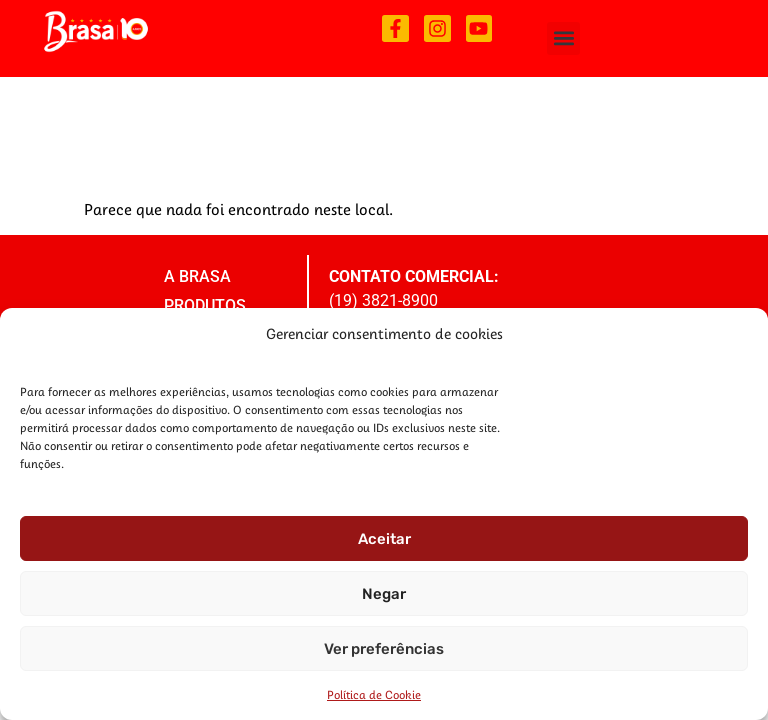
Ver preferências (384, 649)
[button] (563, 38)
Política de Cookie (374, 694)
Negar (384, 594)
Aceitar (384, 539)
